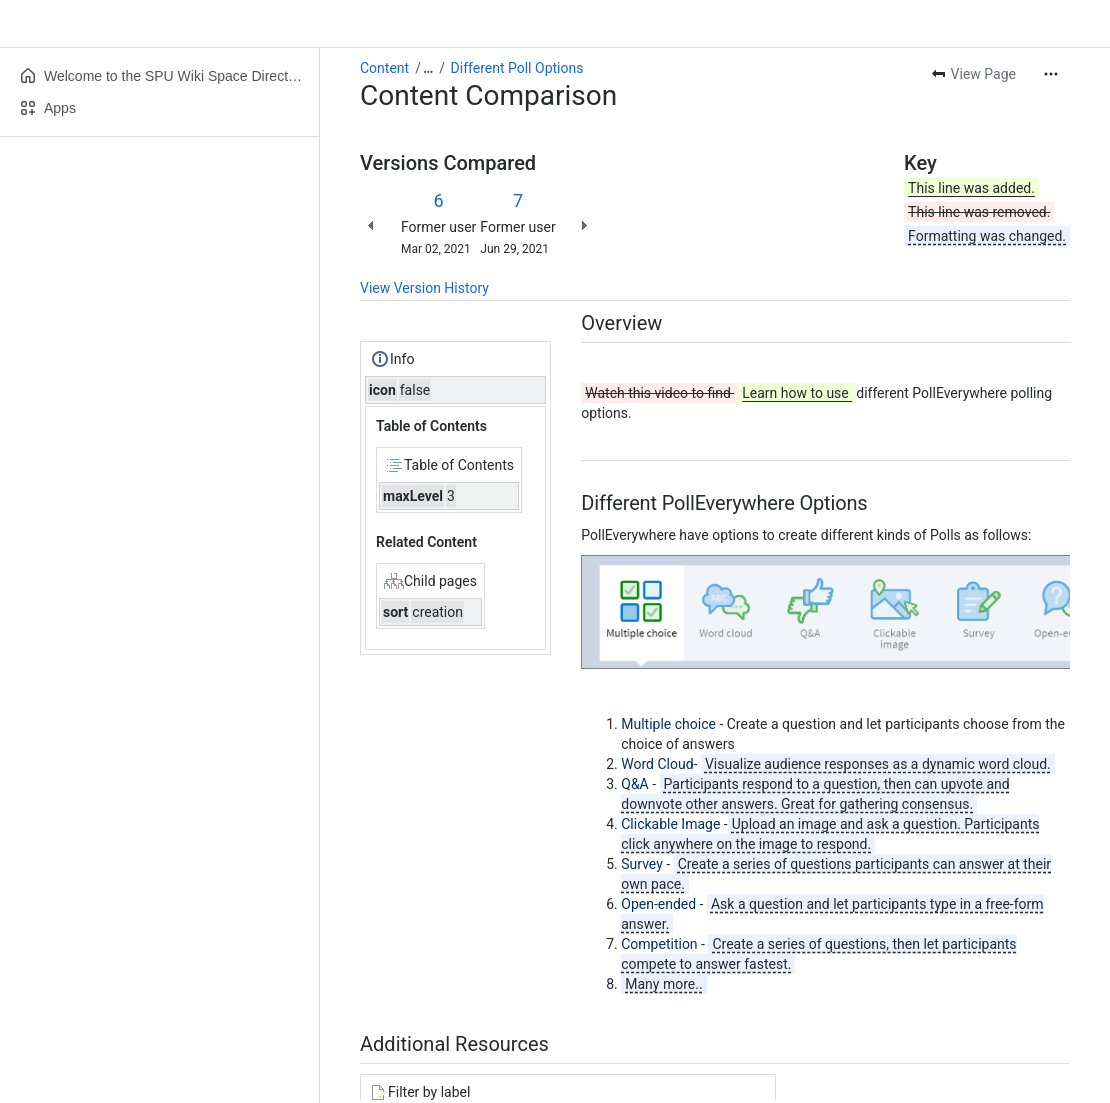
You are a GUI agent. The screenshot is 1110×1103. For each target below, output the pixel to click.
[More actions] (1051, 74)
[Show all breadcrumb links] (428, 68)
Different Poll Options (517, 68)
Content (384, 68)
